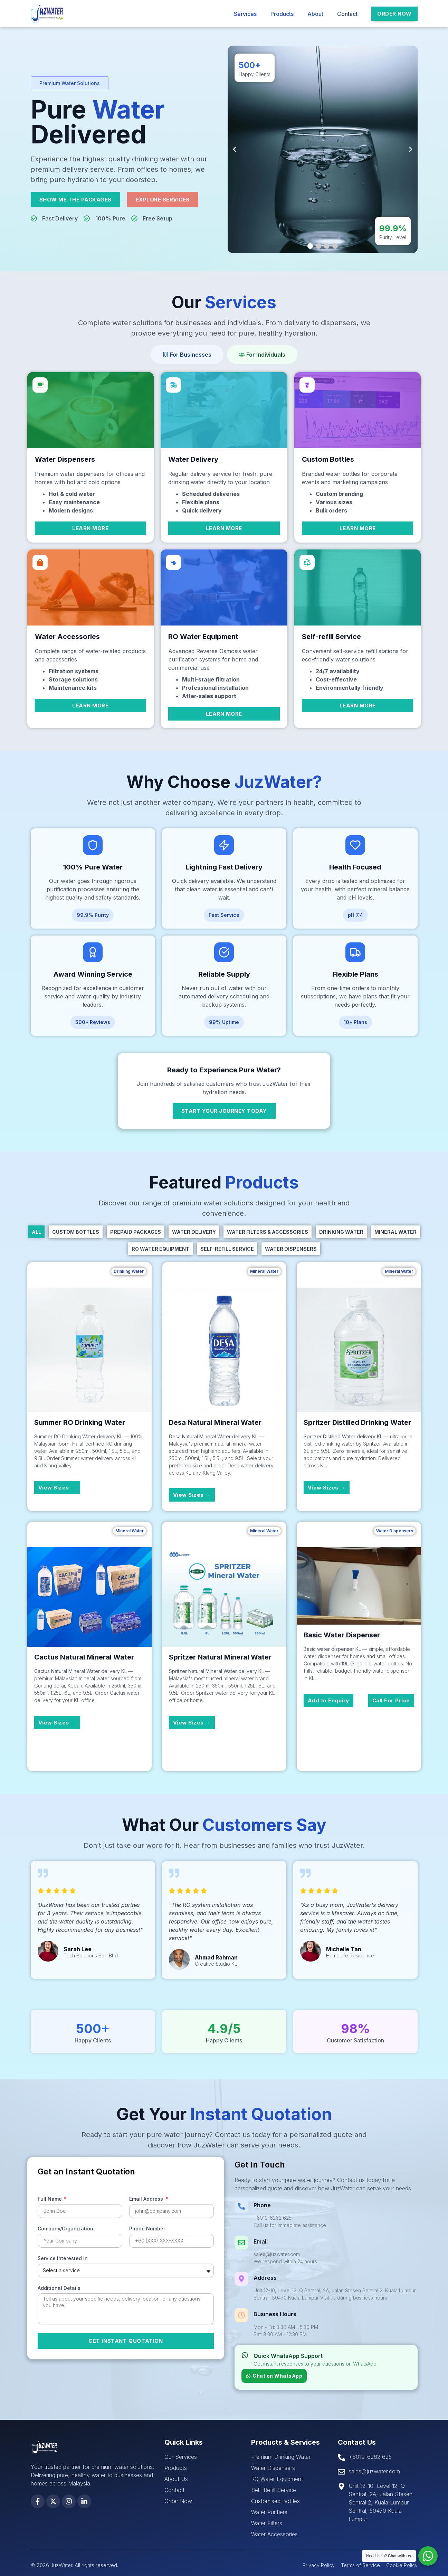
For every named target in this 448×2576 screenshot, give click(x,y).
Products (282, 13)
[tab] (187, 354)
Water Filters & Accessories (267, 1232)
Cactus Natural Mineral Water (84, 1657)
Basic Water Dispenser (342, 1635)
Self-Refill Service (227, 1249)
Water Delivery (194, 1232)
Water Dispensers (291, 1249)
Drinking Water (341, 1232)
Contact (347, 13)
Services (245, 13)
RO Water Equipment (160, 1249)
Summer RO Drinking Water (79, 1422)
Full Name (50, 2199)
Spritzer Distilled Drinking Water (357, 1422)
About (315, 13)
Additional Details (59, 2288)
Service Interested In (63, 2258)
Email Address (146, 2199)
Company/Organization (65, 2228)
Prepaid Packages (135, 1232)
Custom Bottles (75, 1232)
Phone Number (147, 2228)
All (36, 1232)
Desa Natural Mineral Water (215, 1422)
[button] (69, 83)
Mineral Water (395, 1232)
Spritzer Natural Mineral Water (220, 1657)
